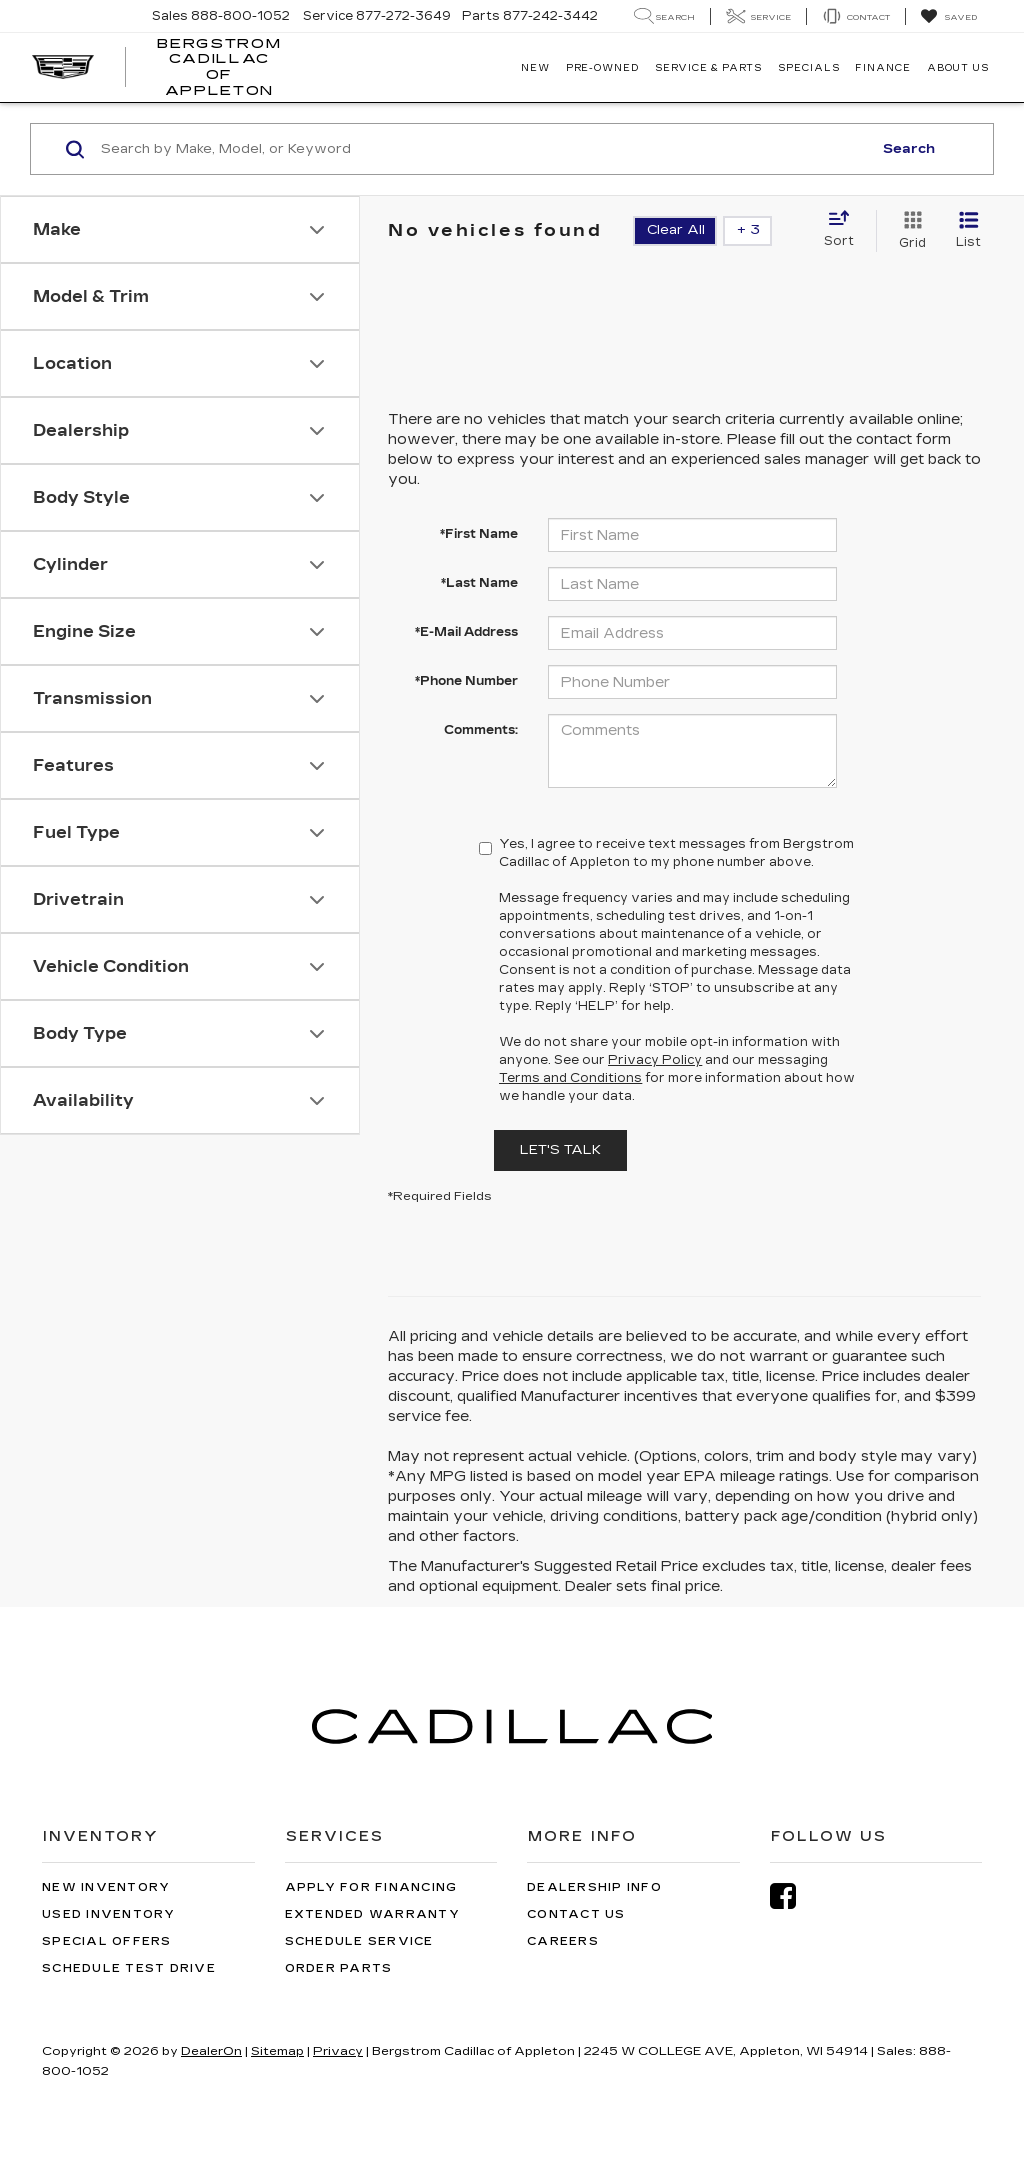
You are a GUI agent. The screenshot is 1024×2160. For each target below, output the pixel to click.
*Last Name (479, 583)
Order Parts (339, 1968)
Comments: (481, 730)
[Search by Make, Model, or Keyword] (483, 149)
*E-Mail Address (466, 632)
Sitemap (277, 2051)
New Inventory (106, 1887)
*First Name (479, 534)
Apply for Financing (371, 1887)
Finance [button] (882, 68)
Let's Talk (560, 1150)
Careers (563, 1941)
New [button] (535, 68)
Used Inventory (109, 1914)
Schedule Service (359, 1941)
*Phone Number (466, 681)
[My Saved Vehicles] (948, 17)
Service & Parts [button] (709, 68)
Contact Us (576, 1914)
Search (909, 149)
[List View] (968, 231)
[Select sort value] (845, 230)
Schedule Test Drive (129, 1968)
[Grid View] (908, 231)
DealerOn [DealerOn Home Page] (211, 2051)
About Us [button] (958, 68)
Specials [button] (808, 68)
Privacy (338, 2051)
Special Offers (107, 1941)
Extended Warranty (372, 1914)
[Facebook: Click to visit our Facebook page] (793, 1896)
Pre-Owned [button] (602, 68)
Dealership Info (594, 1887)
